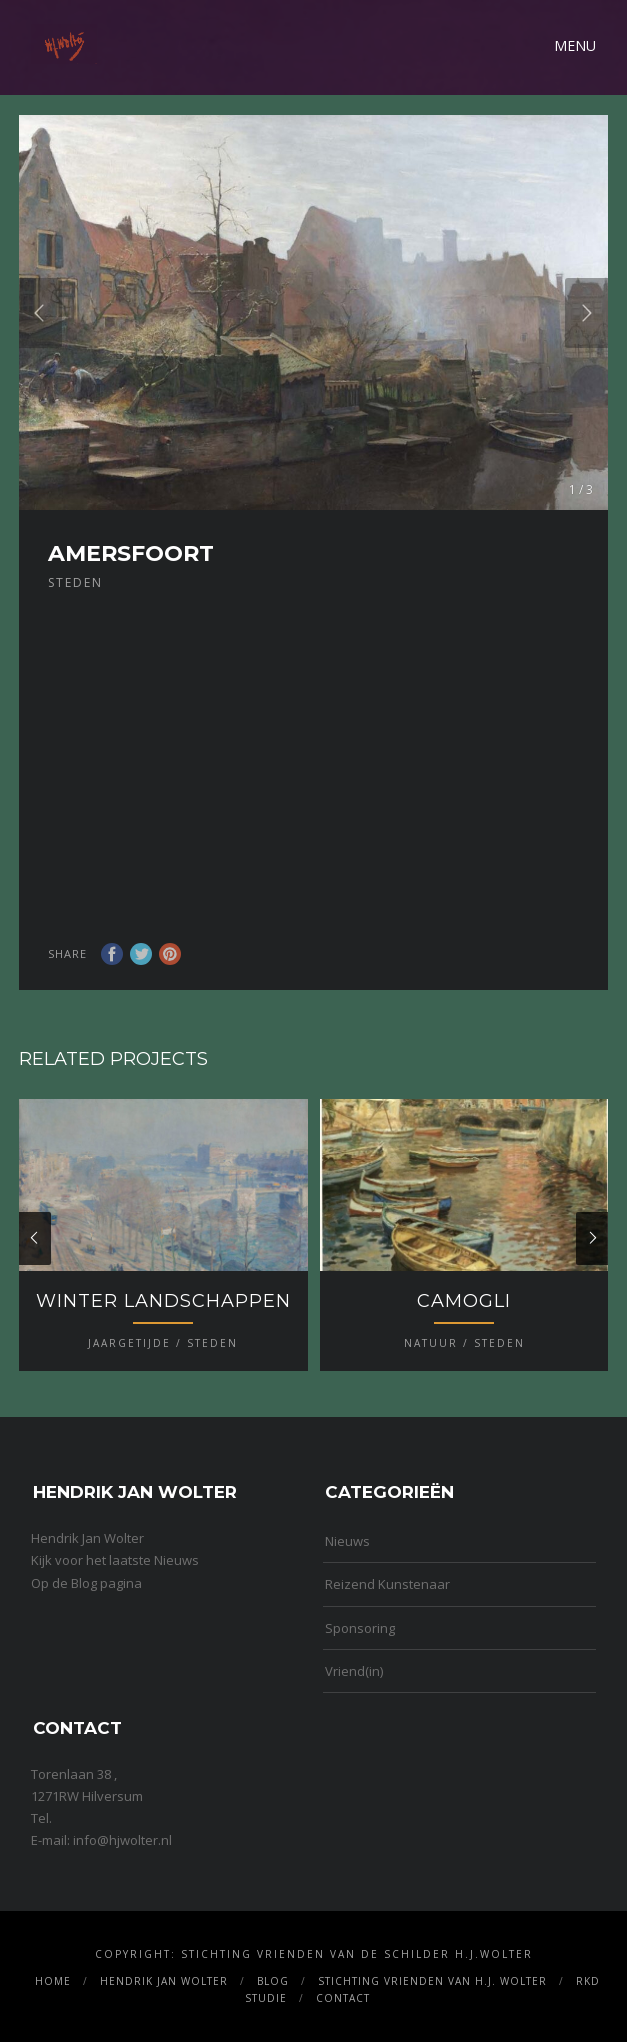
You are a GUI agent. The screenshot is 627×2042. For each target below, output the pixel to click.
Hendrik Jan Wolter (164, 1981)
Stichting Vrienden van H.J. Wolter (432, 1981)
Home (53, 1981)
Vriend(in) (354, 1671)
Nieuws (347, 1541)
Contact (343, 1998)
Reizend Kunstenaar (387, 1584)
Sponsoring (360, 1628)
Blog (273, 1981)
